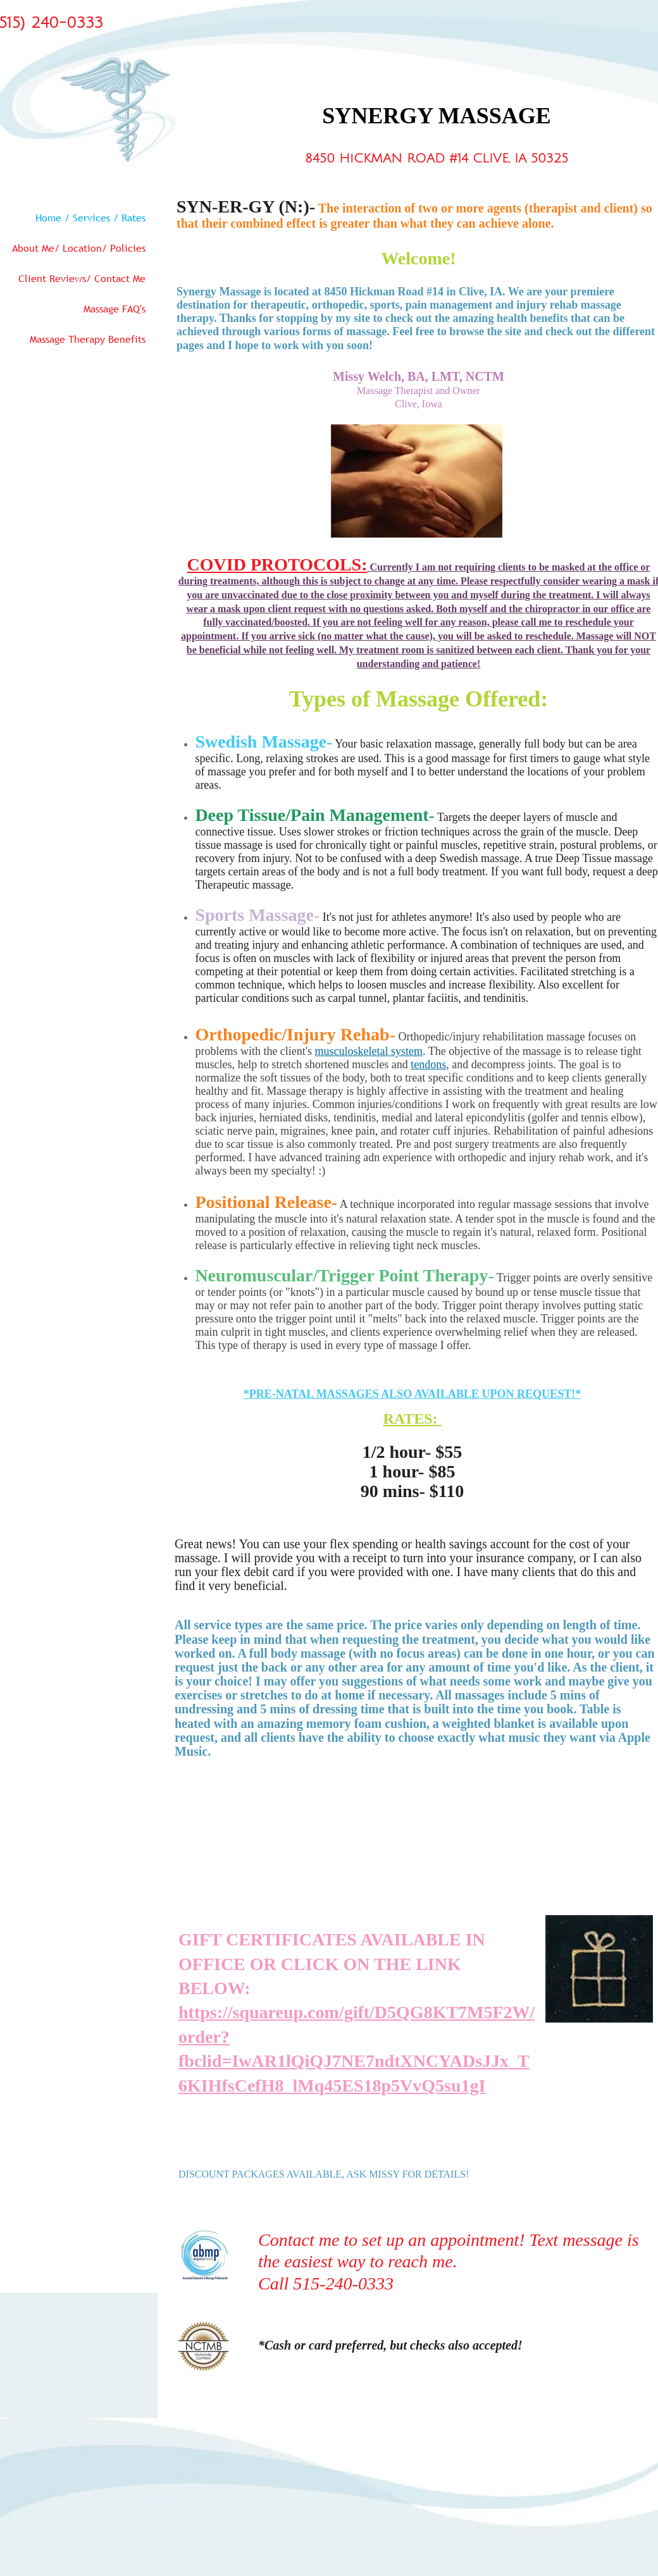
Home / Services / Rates (90, 218)
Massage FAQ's (115, 309)
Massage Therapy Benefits (88, 339)
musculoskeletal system (369, 1051)
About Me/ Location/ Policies (79, 248)
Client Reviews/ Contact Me (82, 278)
